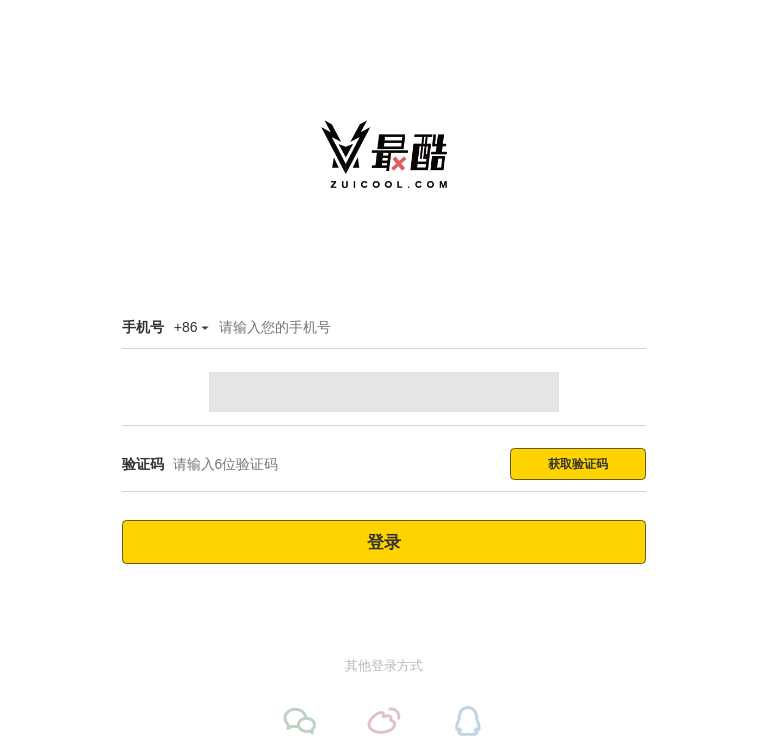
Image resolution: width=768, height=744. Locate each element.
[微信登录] (300, 721)
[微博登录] (384, 721)
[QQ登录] (468, 721)
